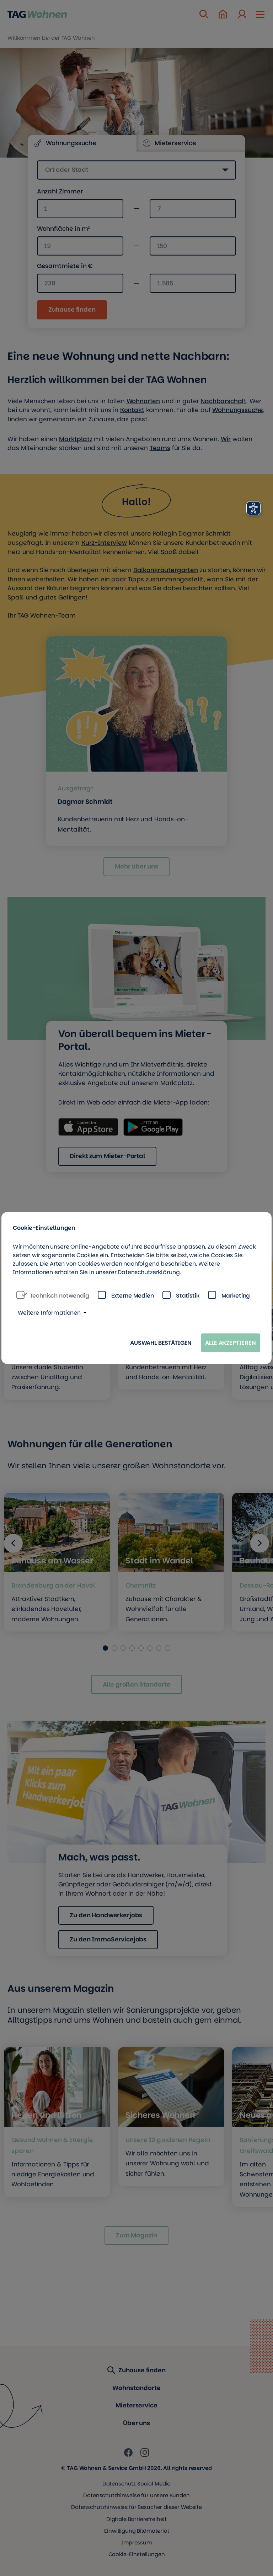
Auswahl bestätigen (161, 1343)
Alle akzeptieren (230, 1343)
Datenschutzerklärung (149, 1272)
